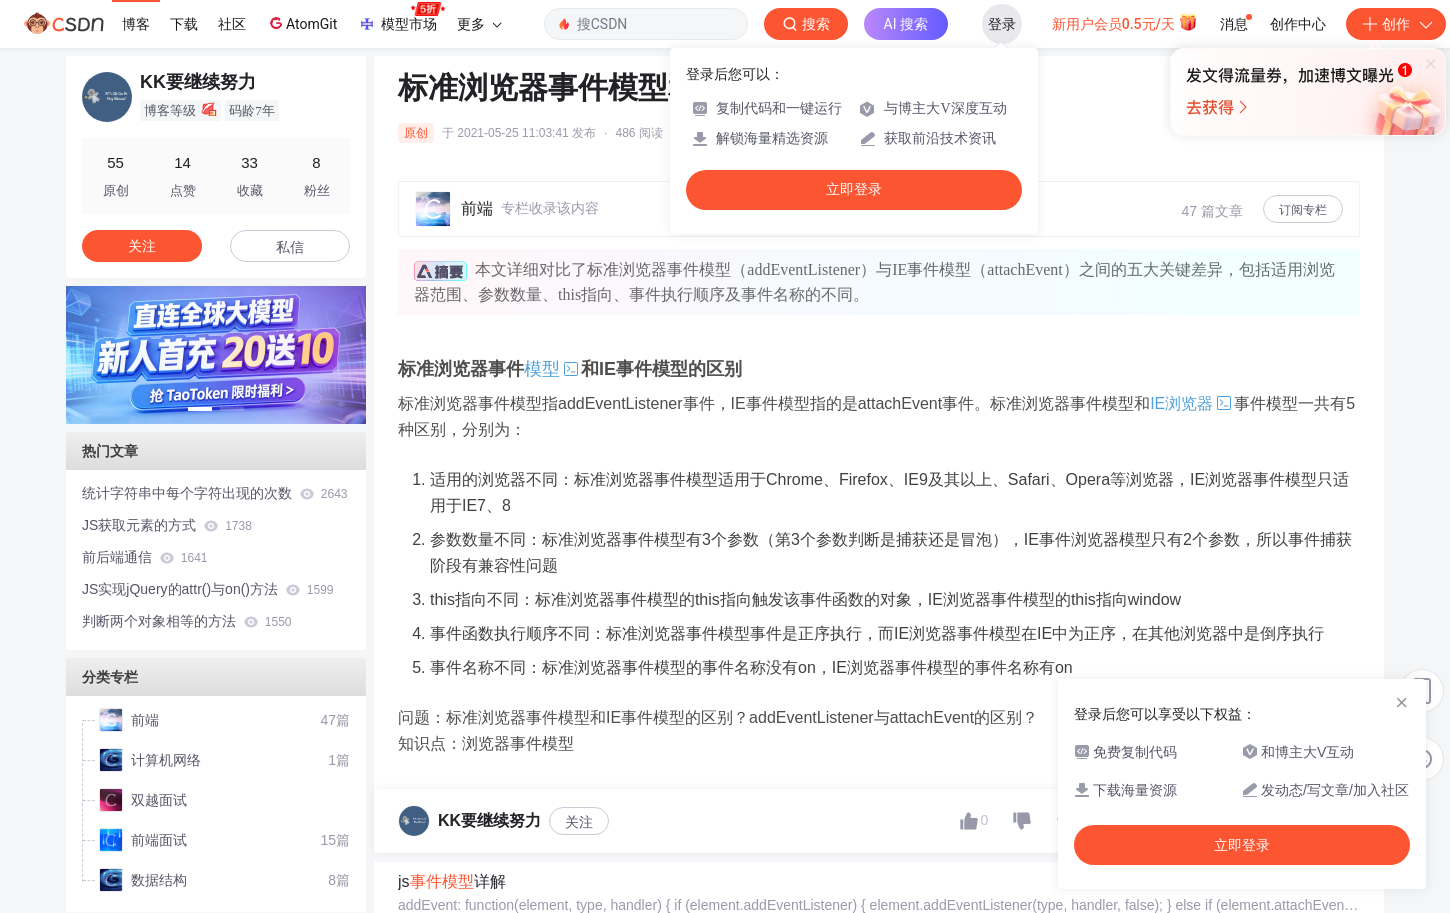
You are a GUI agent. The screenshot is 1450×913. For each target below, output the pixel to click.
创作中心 (1298, 24)
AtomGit (301, 23)
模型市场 (401, 18)
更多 (479, 24)
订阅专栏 (1303, 210)
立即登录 (854, 189)
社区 (232, 24)
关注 (579, 822)
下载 (184, 24)
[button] (200, 409)
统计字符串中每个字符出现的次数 (214, 493)
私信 (290, 247)
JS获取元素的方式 (167, 525)
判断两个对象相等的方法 (186, 621)
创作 (1396, 24)
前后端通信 (144, 557)
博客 (136, 24)
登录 (1002, 24)
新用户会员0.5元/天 (1125, 22)
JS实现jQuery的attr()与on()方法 (208, 589)
